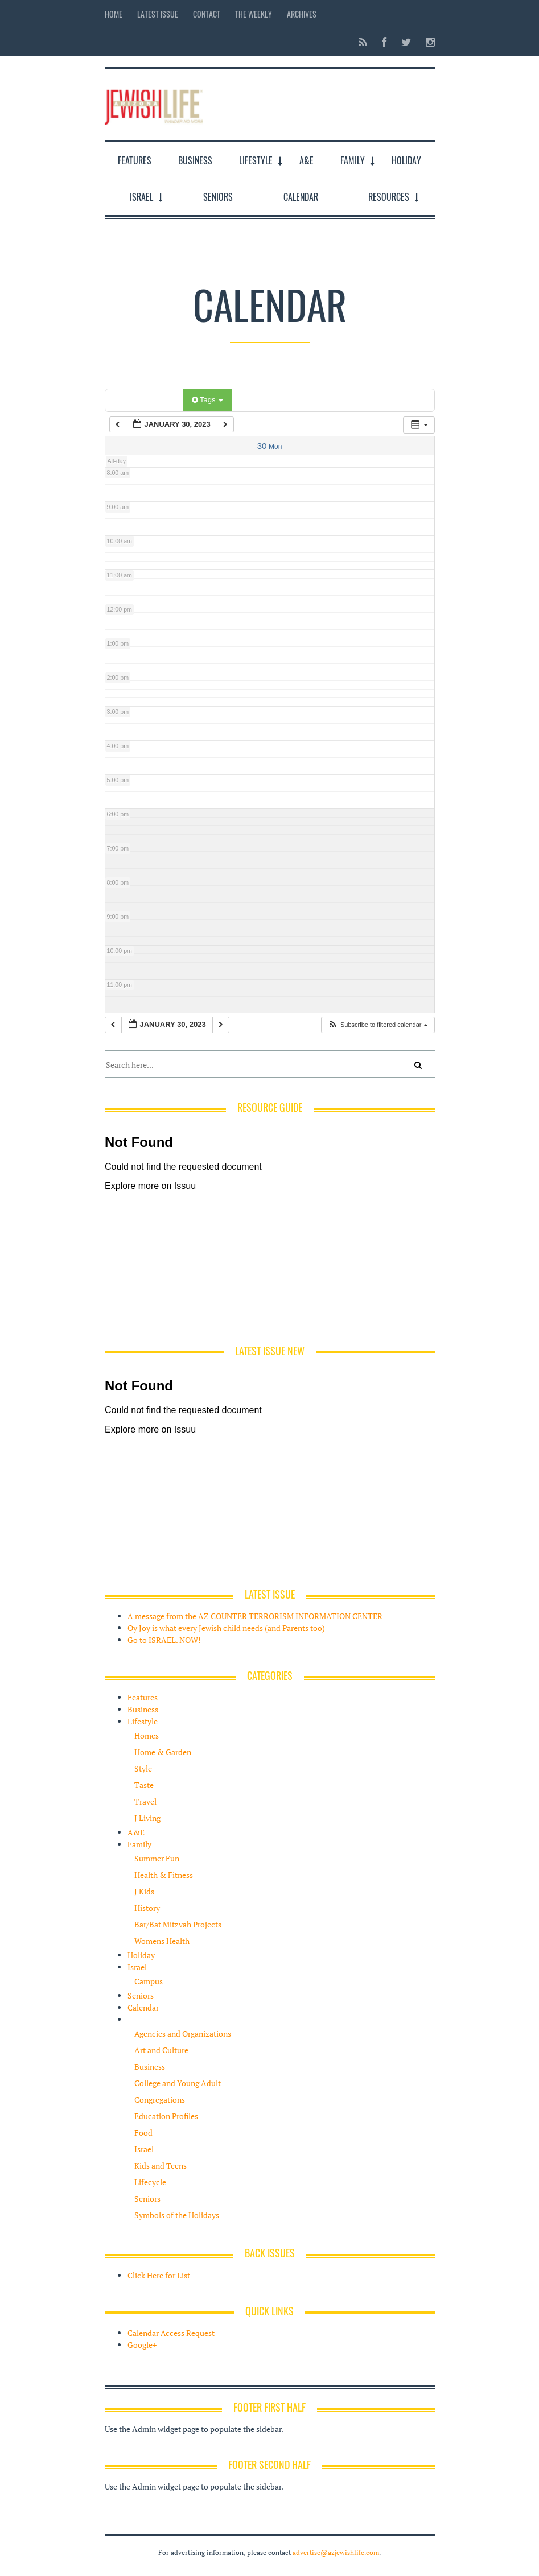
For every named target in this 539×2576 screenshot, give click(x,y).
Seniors (218, 197)
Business (195, 160)
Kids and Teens (160, 2165)
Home (113, 14)
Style (143, 1768)
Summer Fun (156, 1858)
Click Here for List (158, 2275)
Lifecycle (150, 2182)
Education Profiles (166, 2116)
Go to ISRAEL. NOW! (164, 1639)
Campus (148, 1981)
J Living (147, 1818)
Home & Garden (162, 1752)
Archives (301, 14)
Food (143, 2132)
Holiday (406, 160)
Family (352, 160)
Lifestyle (256, 160)
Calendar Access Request (171, 2332)
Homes (146, 1735)
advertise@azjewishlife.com (336, 2552)
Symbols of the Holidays (176, 2215)
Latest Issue (157, 14)
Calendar (300, 197)
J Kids (144, 1891)
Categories (146, 399)
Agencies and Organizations (182, 2033)
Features (134, 160)
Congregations (159, 2099)
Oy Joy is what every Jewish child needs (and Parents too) (226, 1628)
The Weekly (253, 14)
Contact (206, 14)
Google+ (142, 2344)
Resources (388, 197)
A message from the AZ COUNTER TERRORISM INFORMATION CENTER (254, 1616)
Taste (144, 1785)
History (147, 1907)
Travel (145, 1801)
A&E (306, 160)
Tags (207, 399)
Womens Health (162, 1940)
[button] (378, 1025)
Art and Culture (161, 2050)
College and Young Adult (177, 2083)
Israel (141, 197)
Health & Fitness (163, 1874)
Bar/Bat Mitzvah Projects (177, 1924)
